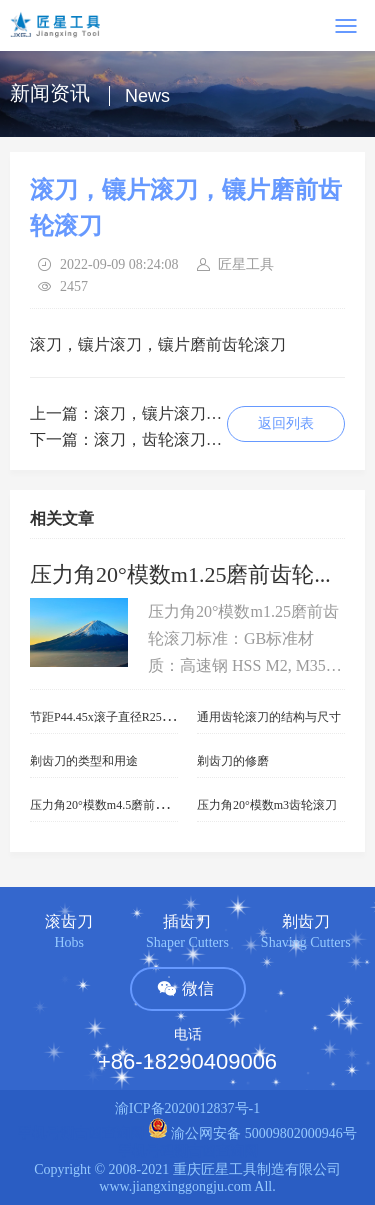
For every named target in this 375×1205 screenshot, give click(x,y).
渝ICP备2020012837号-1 (187, 1108)
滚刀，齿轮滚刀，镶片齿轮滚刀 (206, 439)
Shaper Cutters (187, 942)
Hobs (69, 942)
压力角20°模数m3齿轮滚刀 (267, 805)
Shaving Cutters (306, 942)
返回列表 (286, 423)
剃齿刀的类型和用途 (84, 761)
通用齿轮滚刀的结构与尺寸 (269, 717)
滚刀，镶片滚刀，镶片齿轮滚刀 (206, 413)
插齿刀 (187, 921)
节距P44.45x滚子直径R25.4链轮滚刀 (124, 717)
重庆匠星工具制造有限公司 (257, 1169)
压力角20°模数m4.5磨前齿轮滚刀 (116, 805)
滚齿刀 (69, 921)
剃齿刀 (306, 921)
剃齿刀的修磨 (233, 761)
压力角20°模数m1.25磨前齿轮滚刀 (194, 574)
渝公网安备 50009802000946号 (252, 1133)
